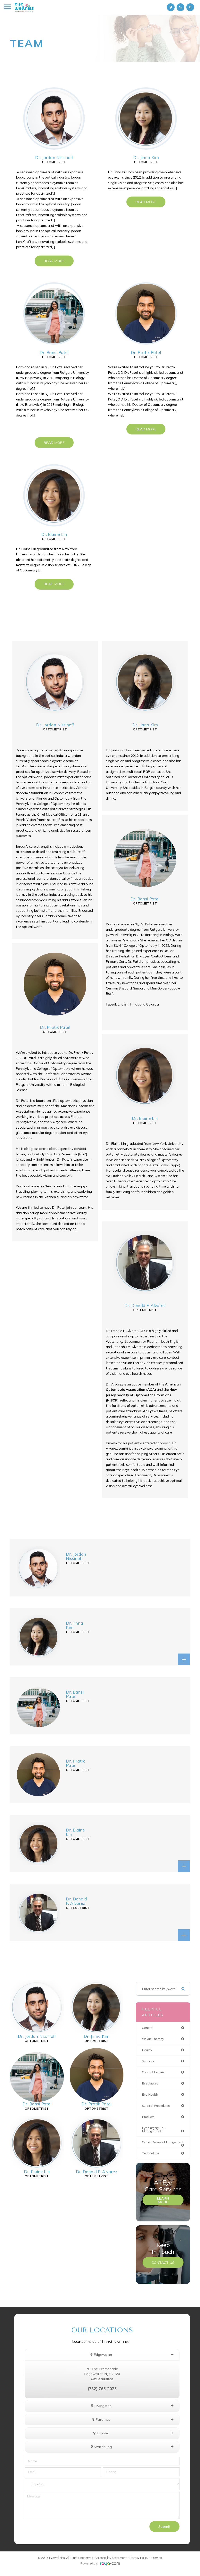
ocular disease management (153, 2146)
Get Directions (102, 2385)
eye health (150, 2096)
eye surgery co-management (154, 2131)
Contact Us (163, 2268)
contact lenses (154, 2073)
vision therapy (153, 2039)
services (148, 2062)
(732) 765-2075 (102, 2394)
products (149, 2119)
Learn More (163, 2206)
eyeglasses (150, 2085)
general (148, 2028)
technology (151, 2159)
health (147, 2051)
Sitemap (156, 2564)
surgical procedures (157, 2107)
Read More (54, 260)
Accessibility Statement (111, 2564)
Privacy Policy (138, 2564)
